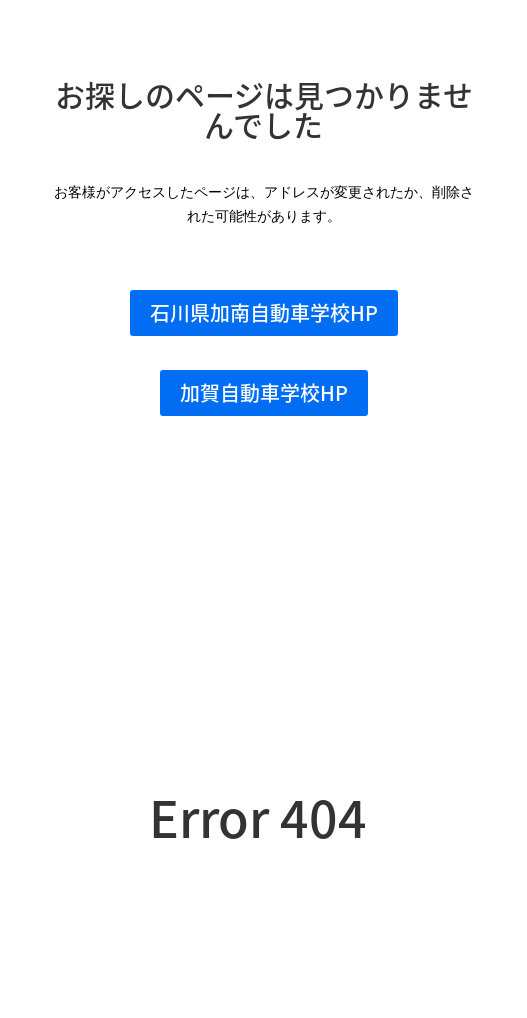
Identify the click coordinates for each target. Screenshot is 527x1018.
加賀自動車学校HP (264, 392)
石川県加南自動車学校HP (264, 312)
